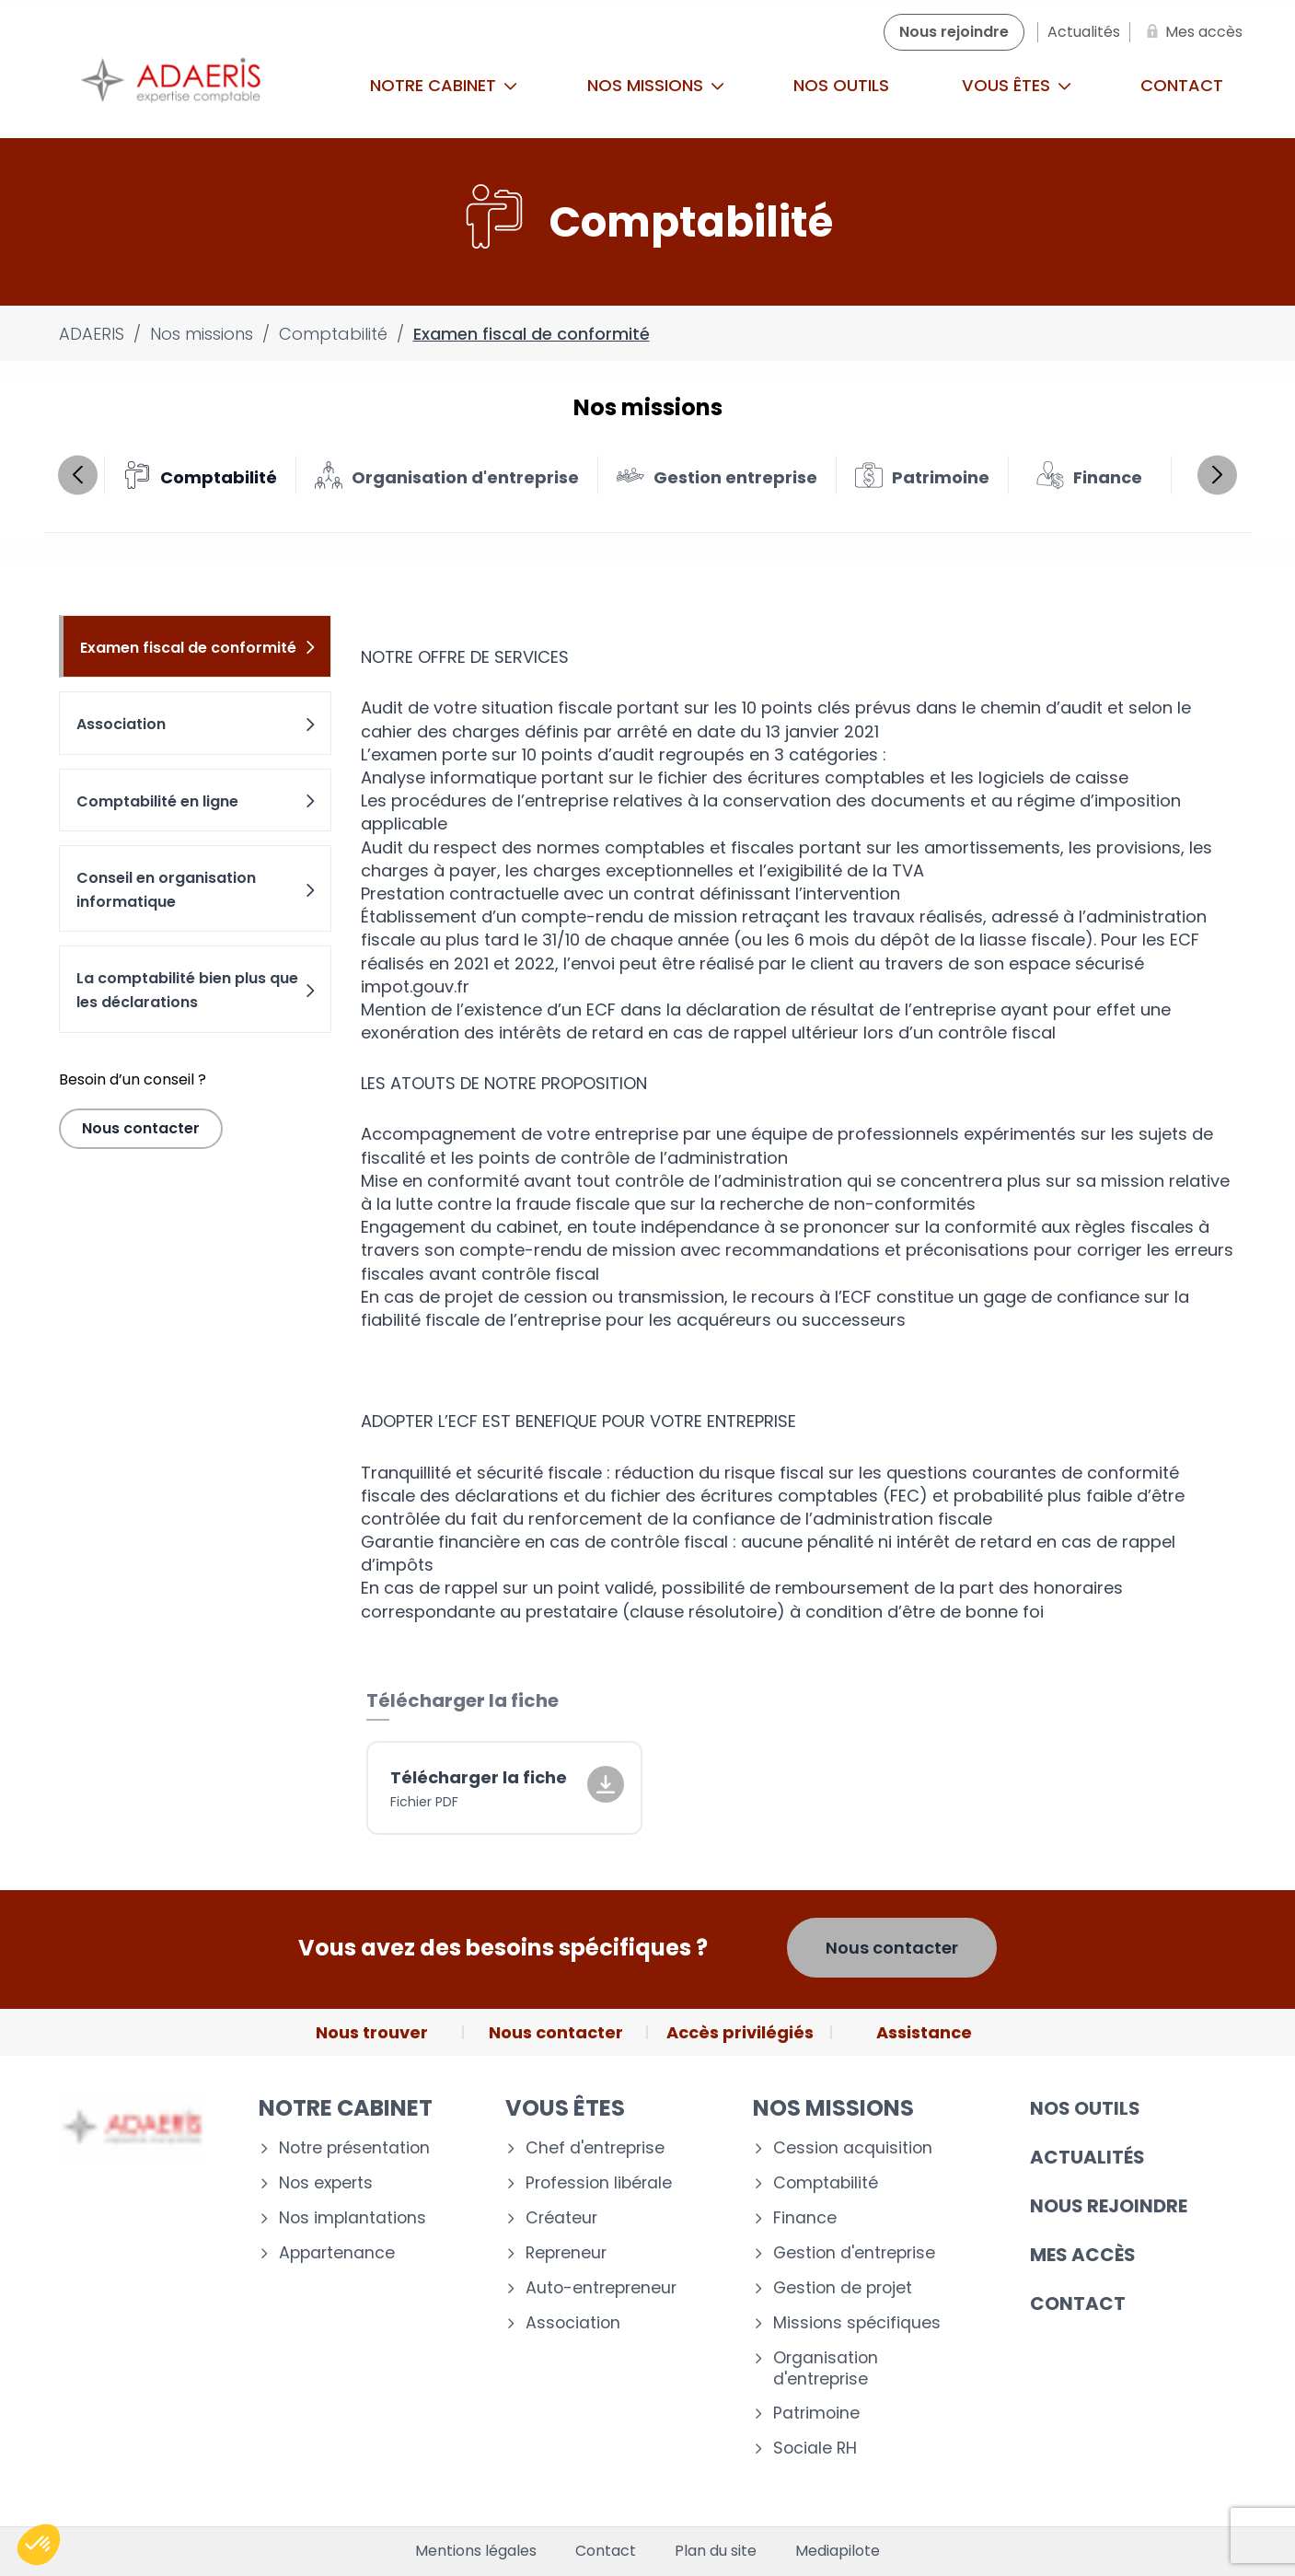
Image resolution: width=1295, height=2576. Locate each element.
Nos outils (841, 85)
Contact (1181, 85)
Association (197, 724)
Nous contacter (141, 1128)
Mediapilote (837, 2551)
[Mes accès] (1191, 32)
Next (1217, 474)
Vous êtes (1016, 85)
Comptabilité (825, 2183)
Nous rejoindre (1108, 2206)
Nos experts (326, 2183)
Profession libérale (599, 2183)
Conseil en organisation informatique (197, 889)
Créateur (561, 2218)
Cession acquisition (852, 2148)
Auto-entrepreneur (601, 2288)
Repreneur (566, 2253)
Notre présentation (354, 2148)
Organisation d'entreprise (825, 2369)
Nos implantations (352, 2218)
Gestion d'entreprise (854, 2253)
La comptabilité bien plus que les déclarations (197, 990)
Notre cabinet (443, 85)
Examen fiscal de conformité (199, 647)
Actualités (1087, 2157)
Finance (805, 2218)
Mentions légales (476, 2551)
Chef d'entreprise (595, 2148)
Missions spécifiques (857, 2323)
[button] (39, 2545)
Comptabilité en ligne (197, 801)
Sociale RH (815, 2448)
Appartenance (337, 2253)
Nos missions (655, 85)
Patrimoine (816, 2413)
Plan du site (716, 2551)
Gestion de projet (842, 2288)
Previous (78, 474)
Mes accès (1083, 2255)
